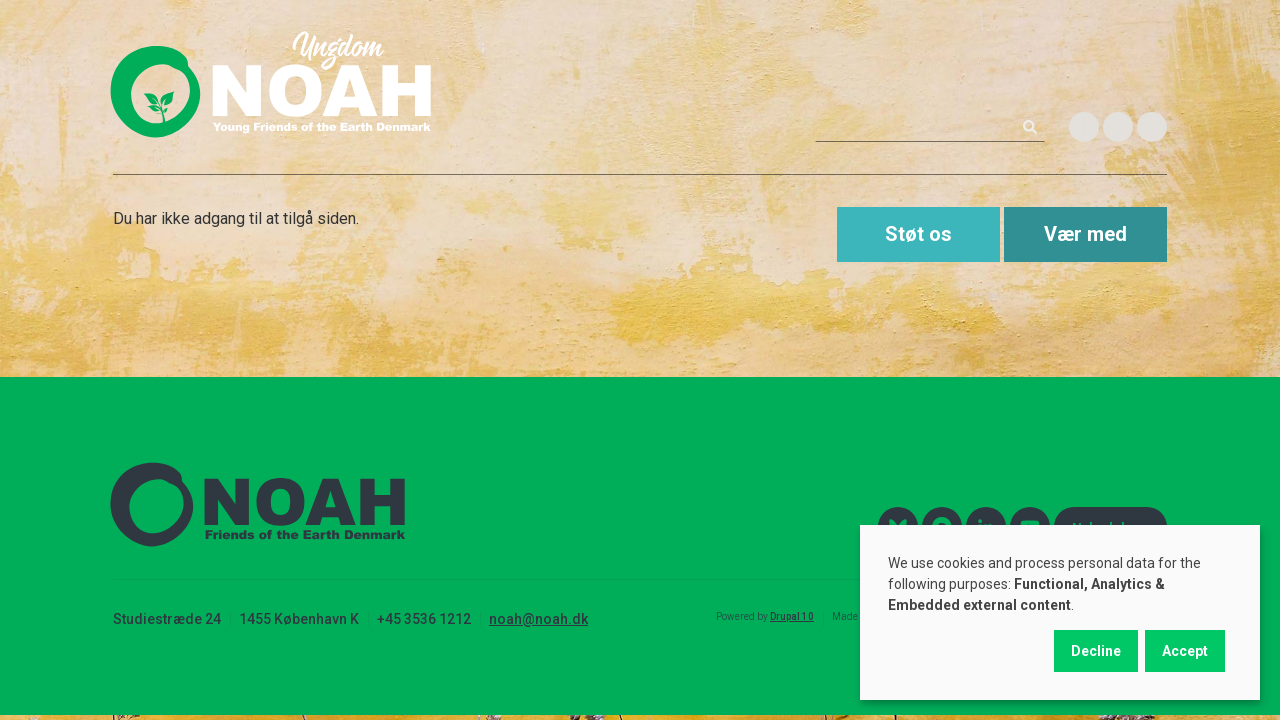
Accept (1185, 651)
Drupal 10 (792, 616)
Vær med (1085, 234)
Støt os (918, 234)
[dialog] (1060, 612)
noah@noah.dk (538, 619)
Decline (1096, 651)
